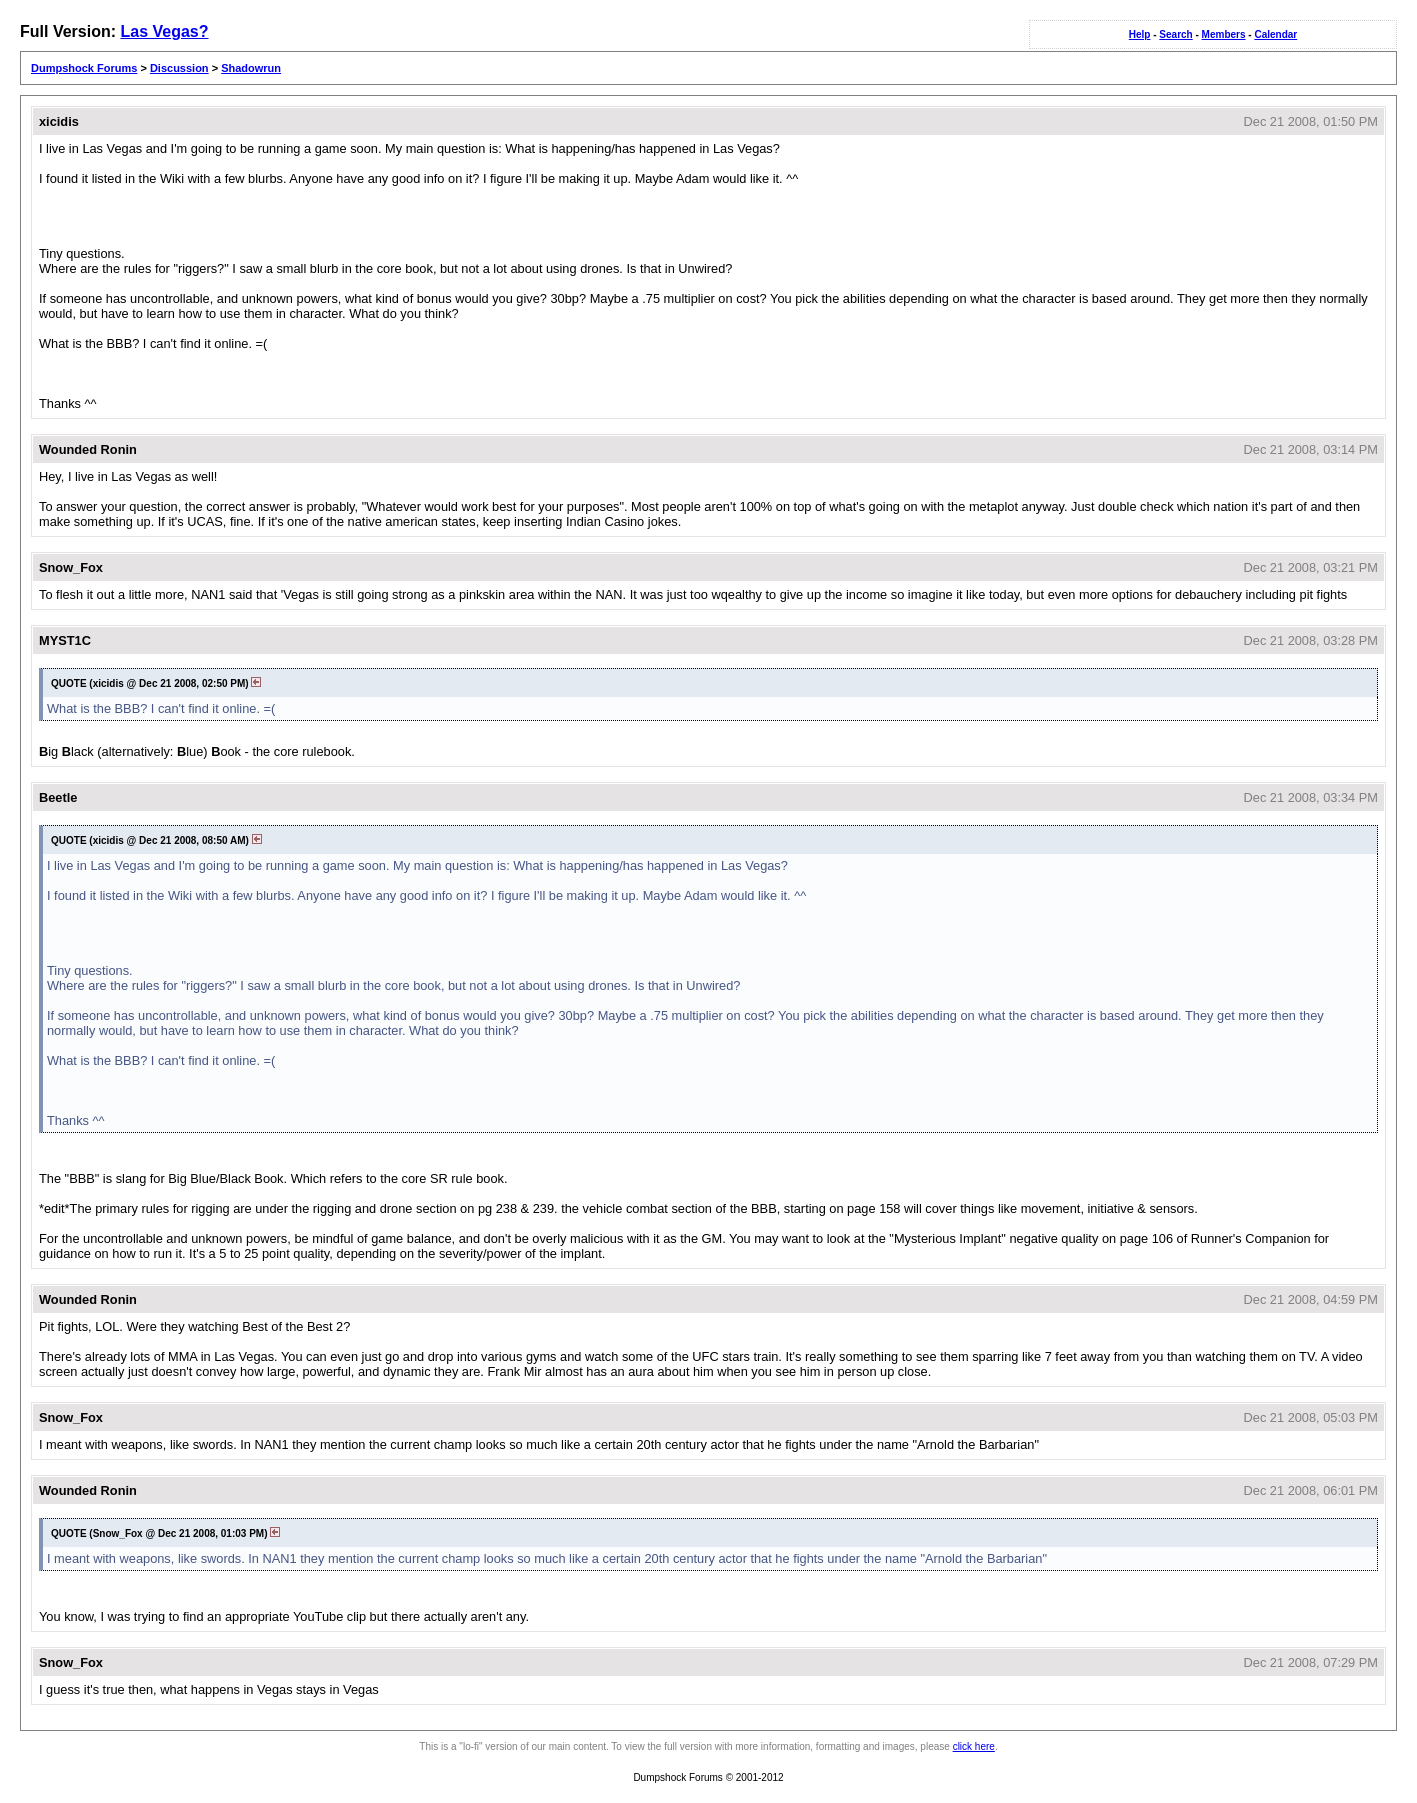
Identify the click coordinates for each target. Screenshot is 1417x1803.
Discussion (179, 68)
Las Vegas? (164, 31)
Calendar (1275, 34)
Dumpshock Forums (84, 68)
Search (1175, 34)
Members (1224, 34)
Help (1140, 34)
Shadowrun (251, 68)
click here (974, 1746)
